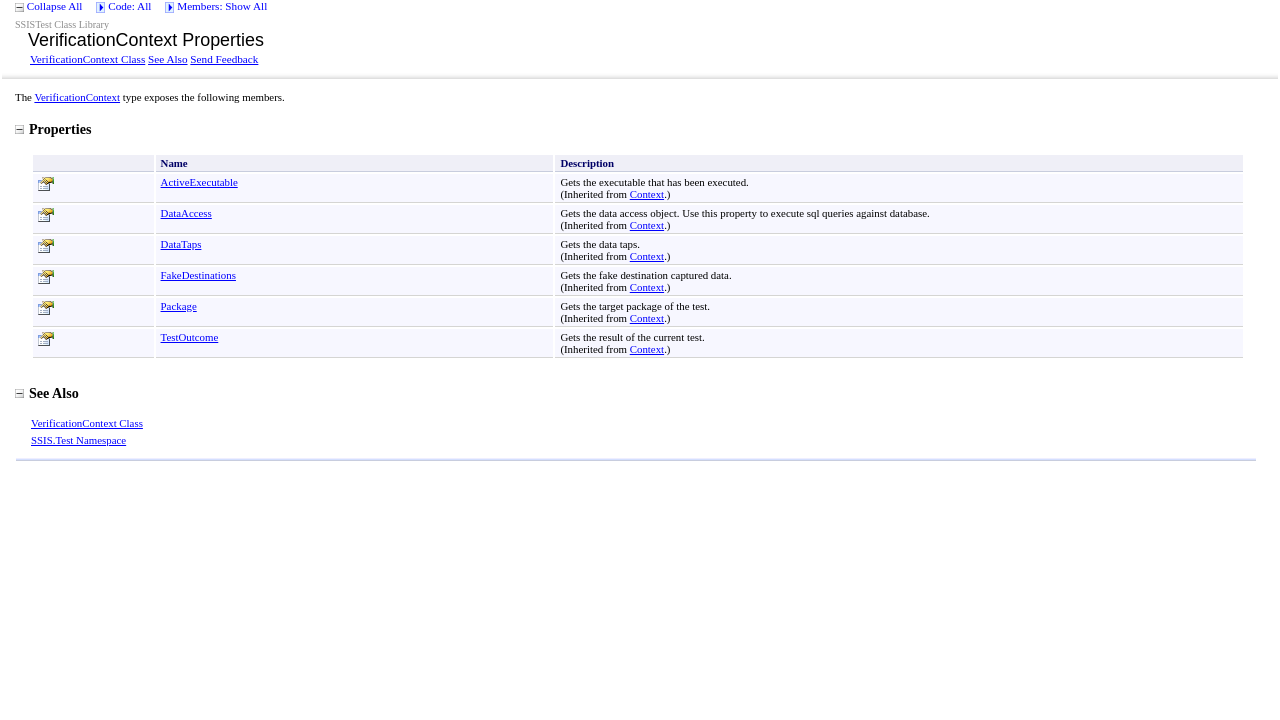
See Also (167, 59)
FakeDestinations (198, 275)
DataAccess (186, 213)
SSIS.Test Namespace (78, 440)
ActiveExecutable (199, 182)
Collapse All (55, 6)
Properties (53, 129)
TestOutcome (190, 337)
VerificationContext (77, 97)
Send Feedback (224, 59)
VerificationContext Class (87, 59)
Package (179, 306)
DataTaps (181, 244)
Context (647, 194)
